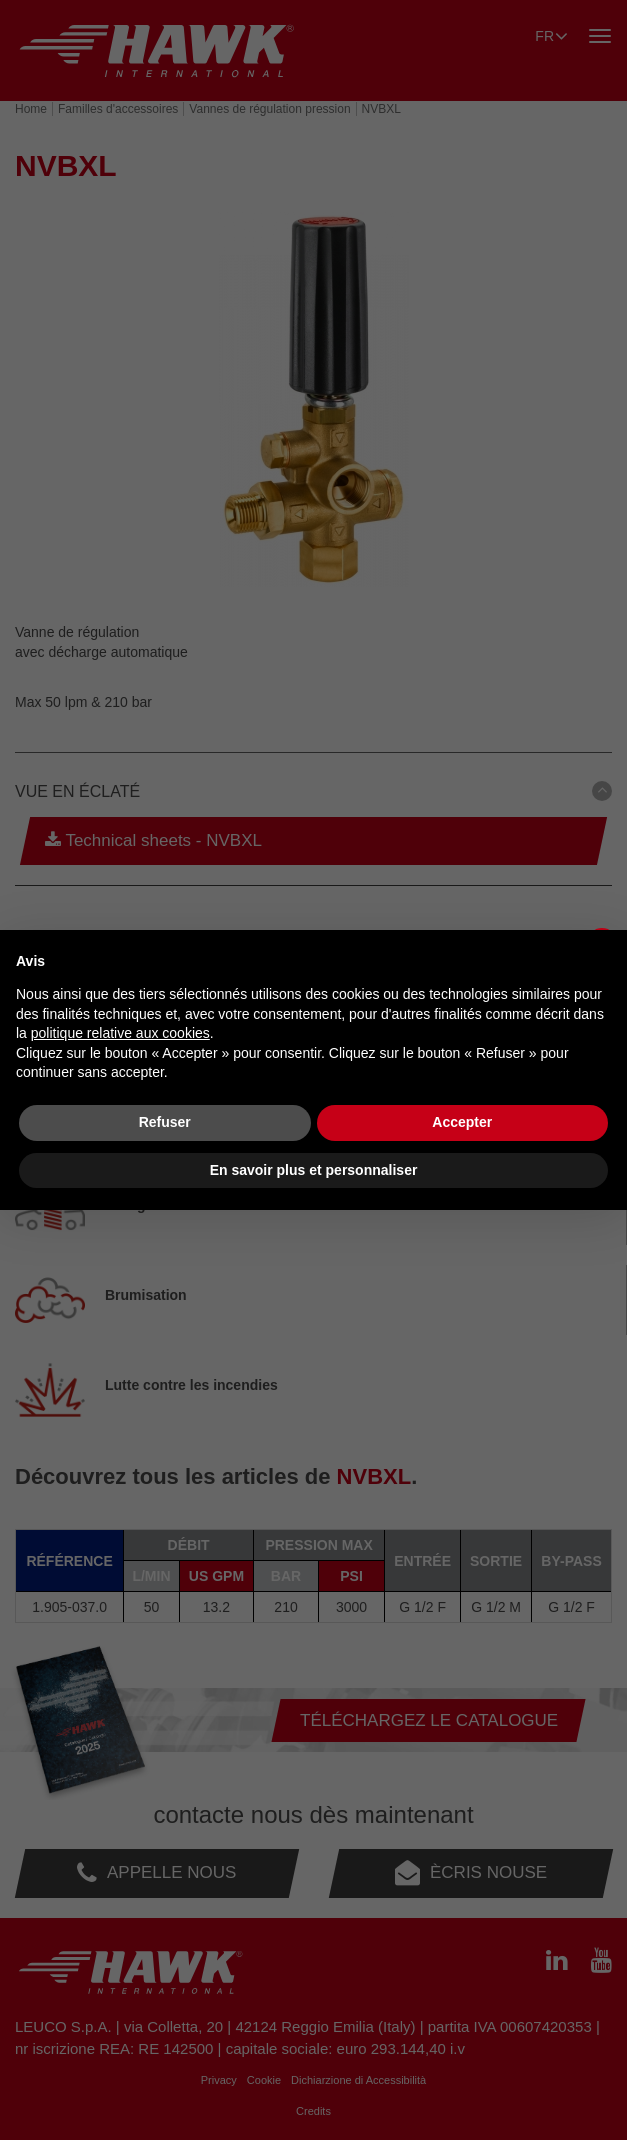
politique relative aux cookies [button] (120, 1033)
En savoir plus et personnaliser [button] (314, 1170)
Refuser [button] (165, 1122)
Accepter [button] (462, 1122)
